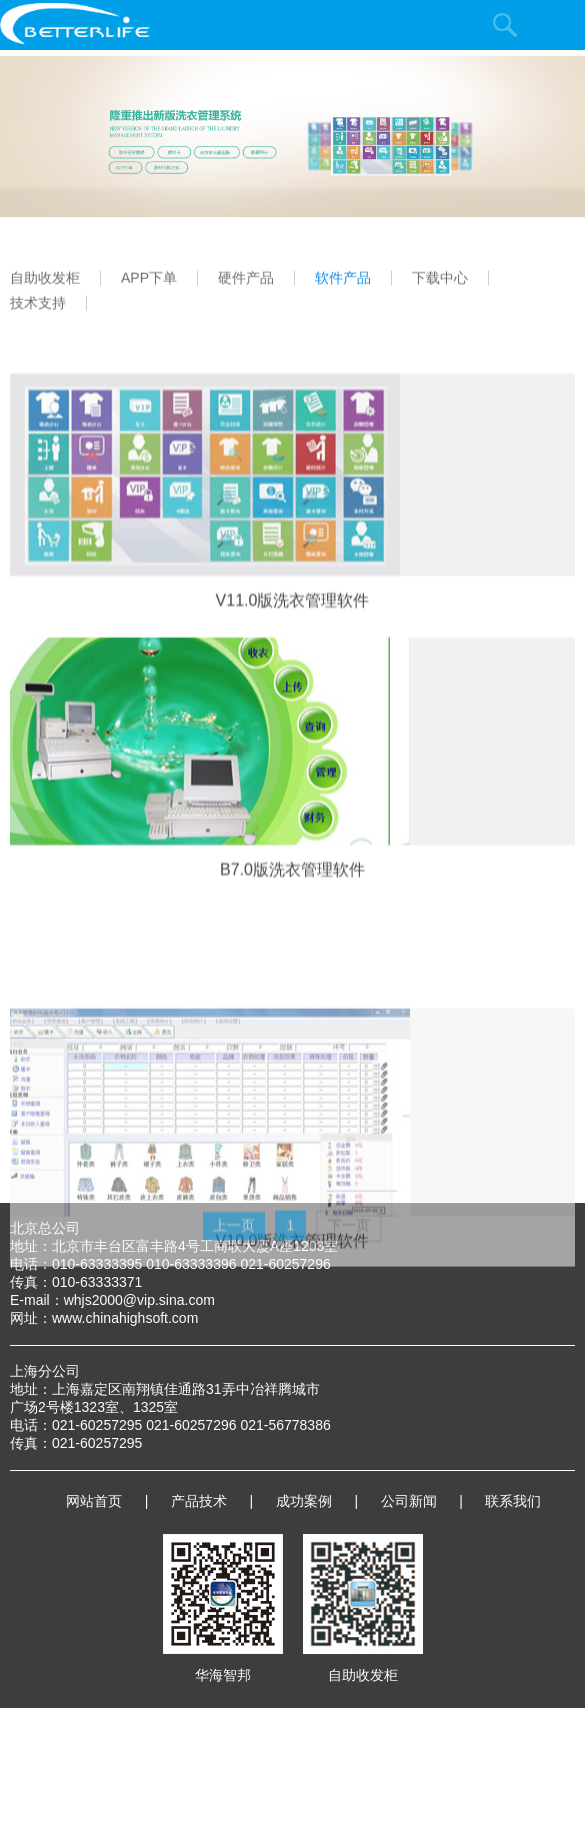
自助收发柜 (45, 294)
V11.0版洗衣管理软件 (293, 635)
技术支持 (38, 319)
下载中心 (440, 294)
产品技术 (199, 1501)
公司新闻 (409, 1501)
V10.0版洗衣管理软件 (293, 1296)
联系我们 (513, 1501)
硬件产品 (246, 294)
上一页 (234, 1259)
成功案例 (304, 1501)
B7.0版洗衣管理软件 (292, 905)
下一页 (349, 1259)
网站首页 (94, 1501)
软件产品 (343, 294)
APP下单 (149, 294)
